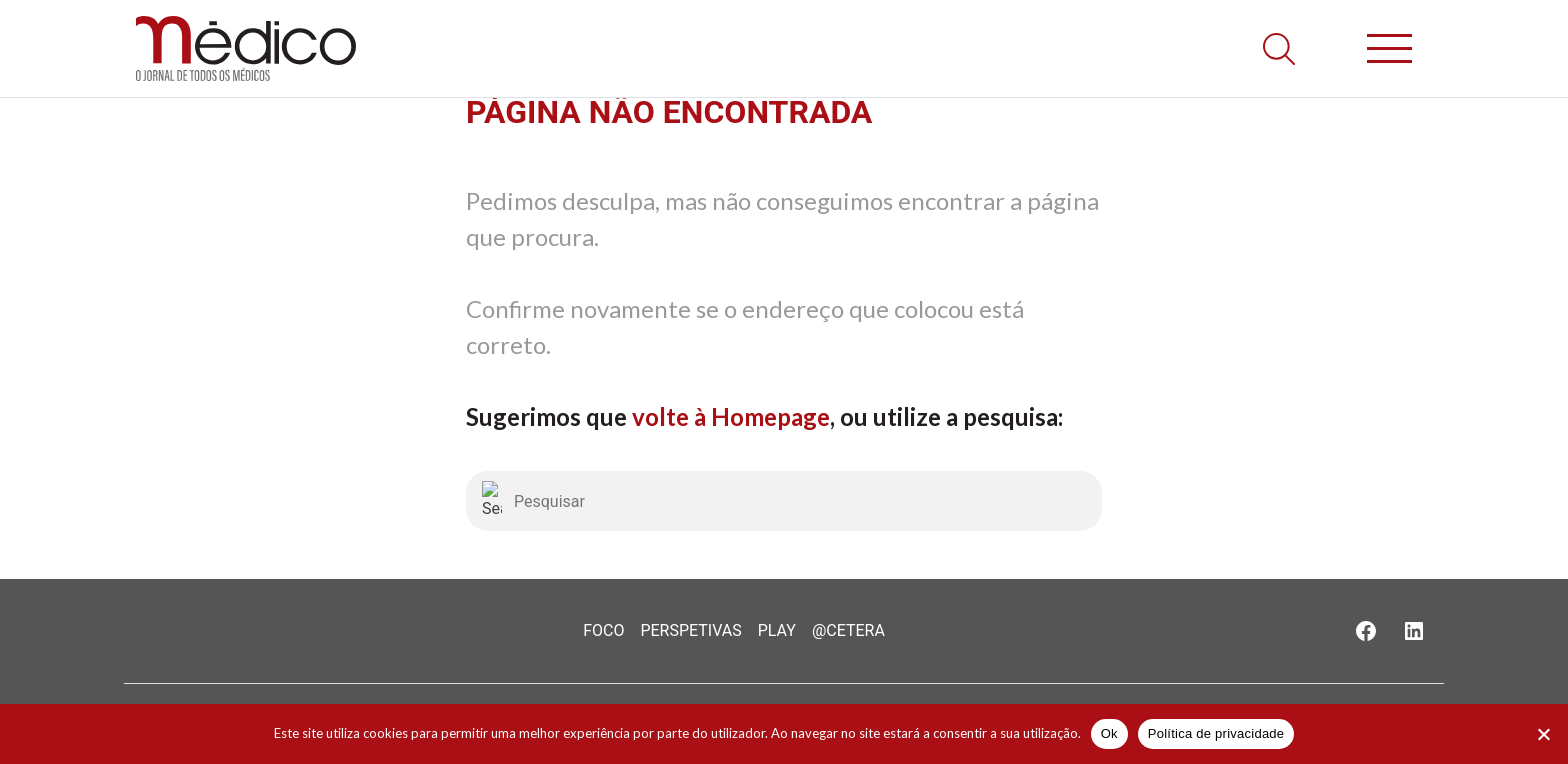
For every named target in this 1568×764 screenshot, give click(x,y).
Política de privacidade (1216, 733)
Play (777, 630)
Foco (603, 630)
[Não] (1543, 734)
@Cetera (848, 630)
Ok (1109, 733)
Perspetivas (690, 630)
